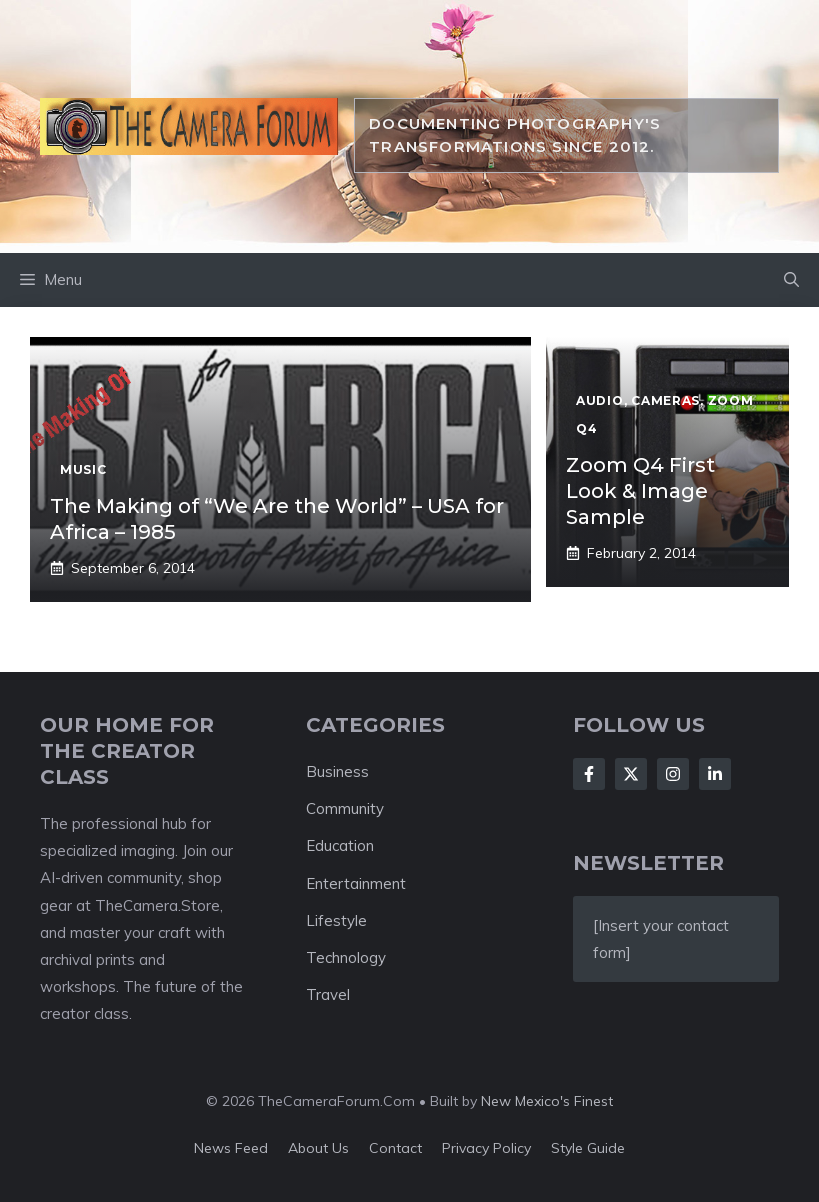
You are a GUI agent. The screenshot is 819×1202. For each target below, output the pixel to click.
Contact (395, 1148)
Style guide (588, 1148)
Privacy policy (486, 1148)
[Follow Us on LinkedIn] (715, 774)
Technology (346, 957)
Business (337, 771)
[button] (791, 280)
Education (340, 845)
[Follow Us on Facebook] (589, 774)
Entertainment (356, 883)
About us (318, 1148)
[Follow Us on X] (631, 774)
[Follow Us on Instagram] (673, 774)
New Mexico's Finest (547, 1101)
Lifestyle (336, 920)
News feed (231, 1148)
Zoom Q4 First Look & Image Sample (640, 491)
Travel (328, 994)
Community (345, 808)
